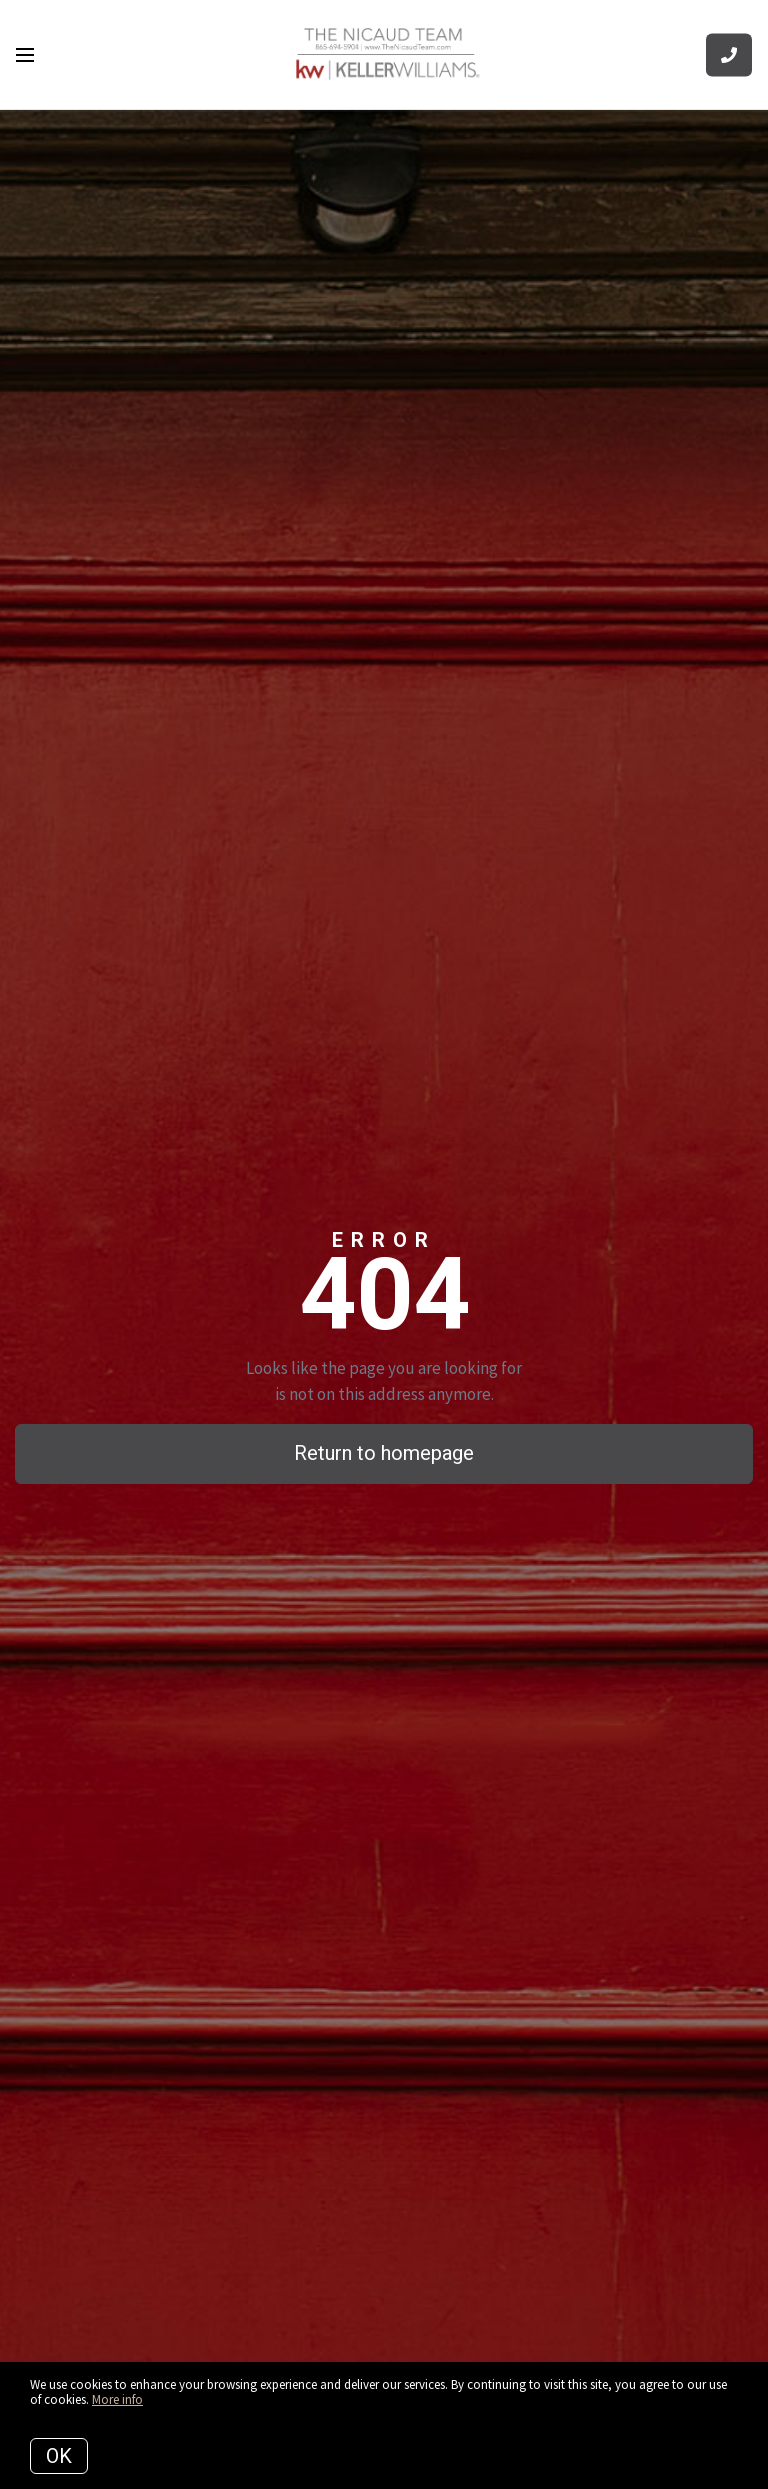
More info (117, 2399)
